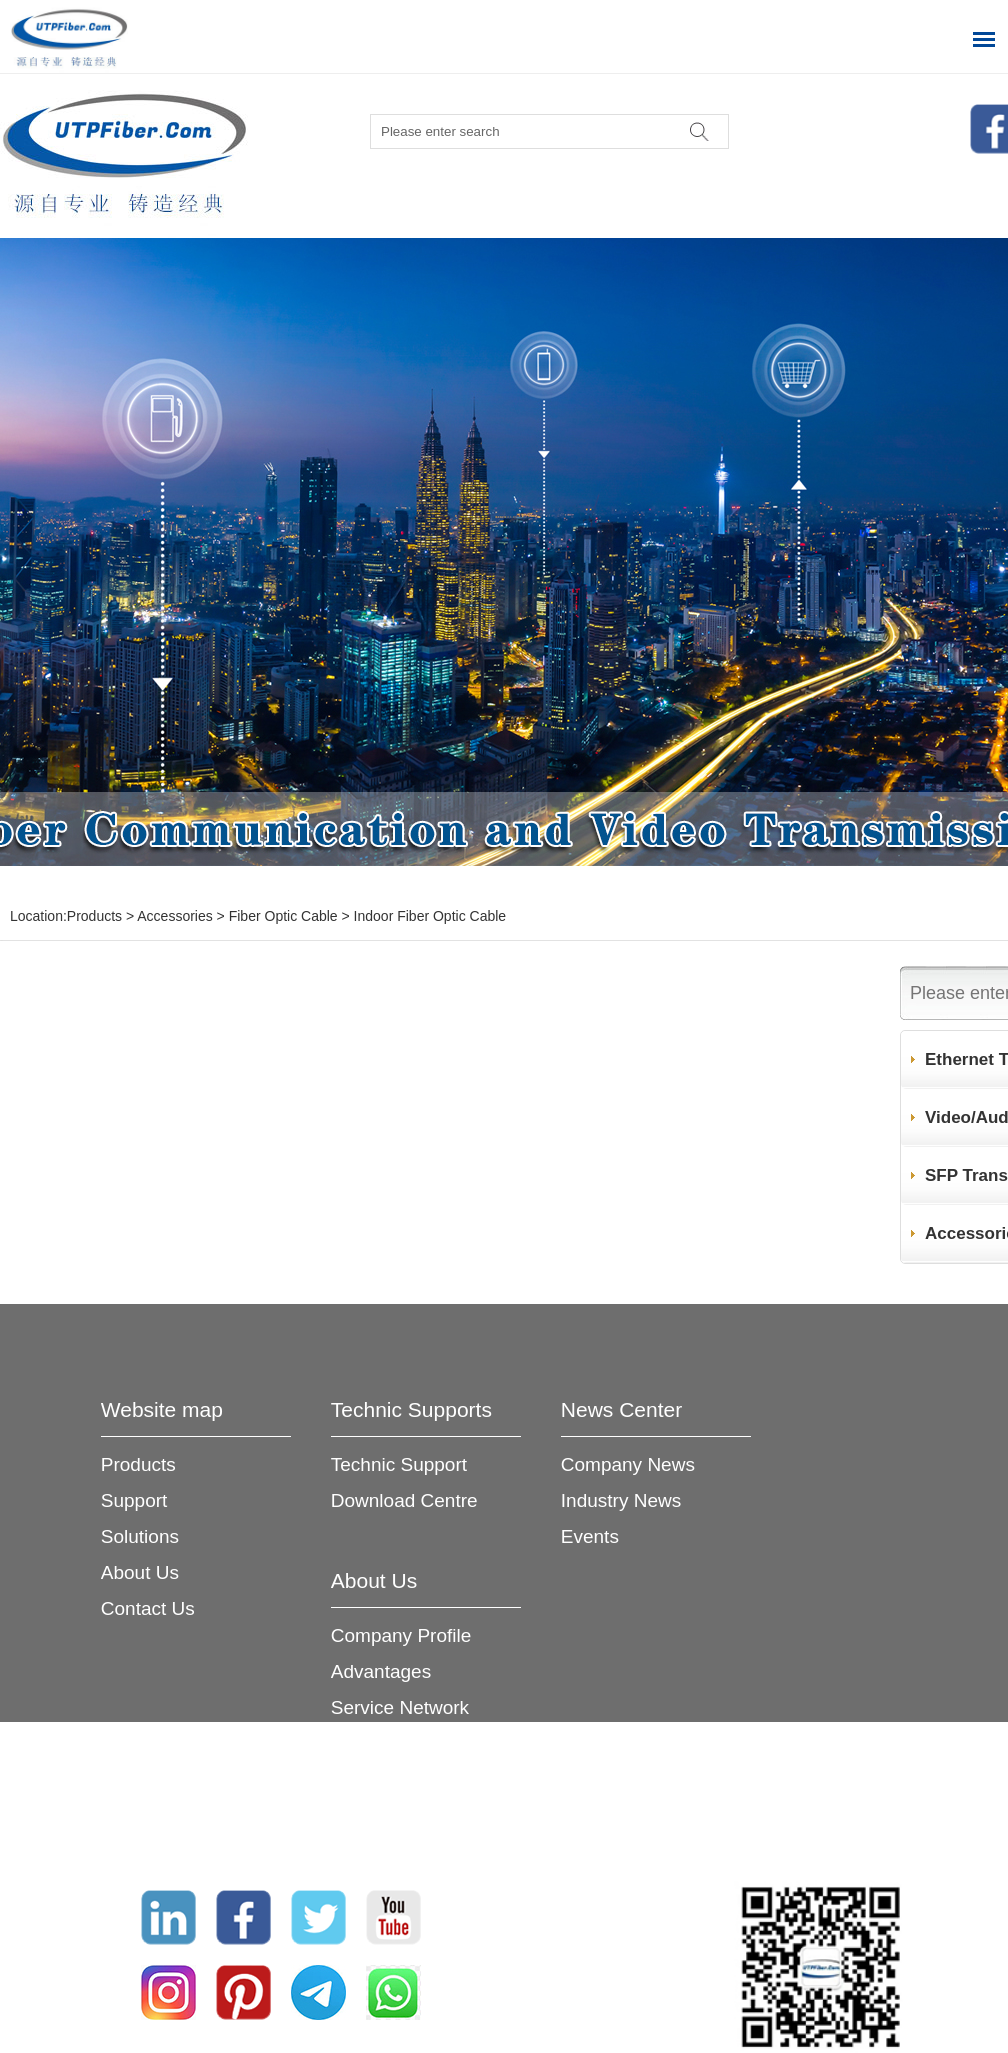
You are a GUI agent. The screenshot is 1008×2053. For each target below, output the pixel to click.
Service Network (400, 1707)
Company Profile (401, 1635)
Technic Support (399, 1464)
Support (134, 1500)
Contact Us (148, 1608)
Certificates (378, 1743)
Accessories (174, 916)
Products (94, 916)
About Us (140, 1572)
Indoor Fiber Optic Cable (430, 916)
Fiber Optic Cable (283, 916)
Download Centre (404, 1500)
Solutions (140, 1536)
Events (590, 1536)
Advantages (381, 1671)
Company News (628, 1464)
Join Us (362, 1779)
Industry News (621, 1500)
